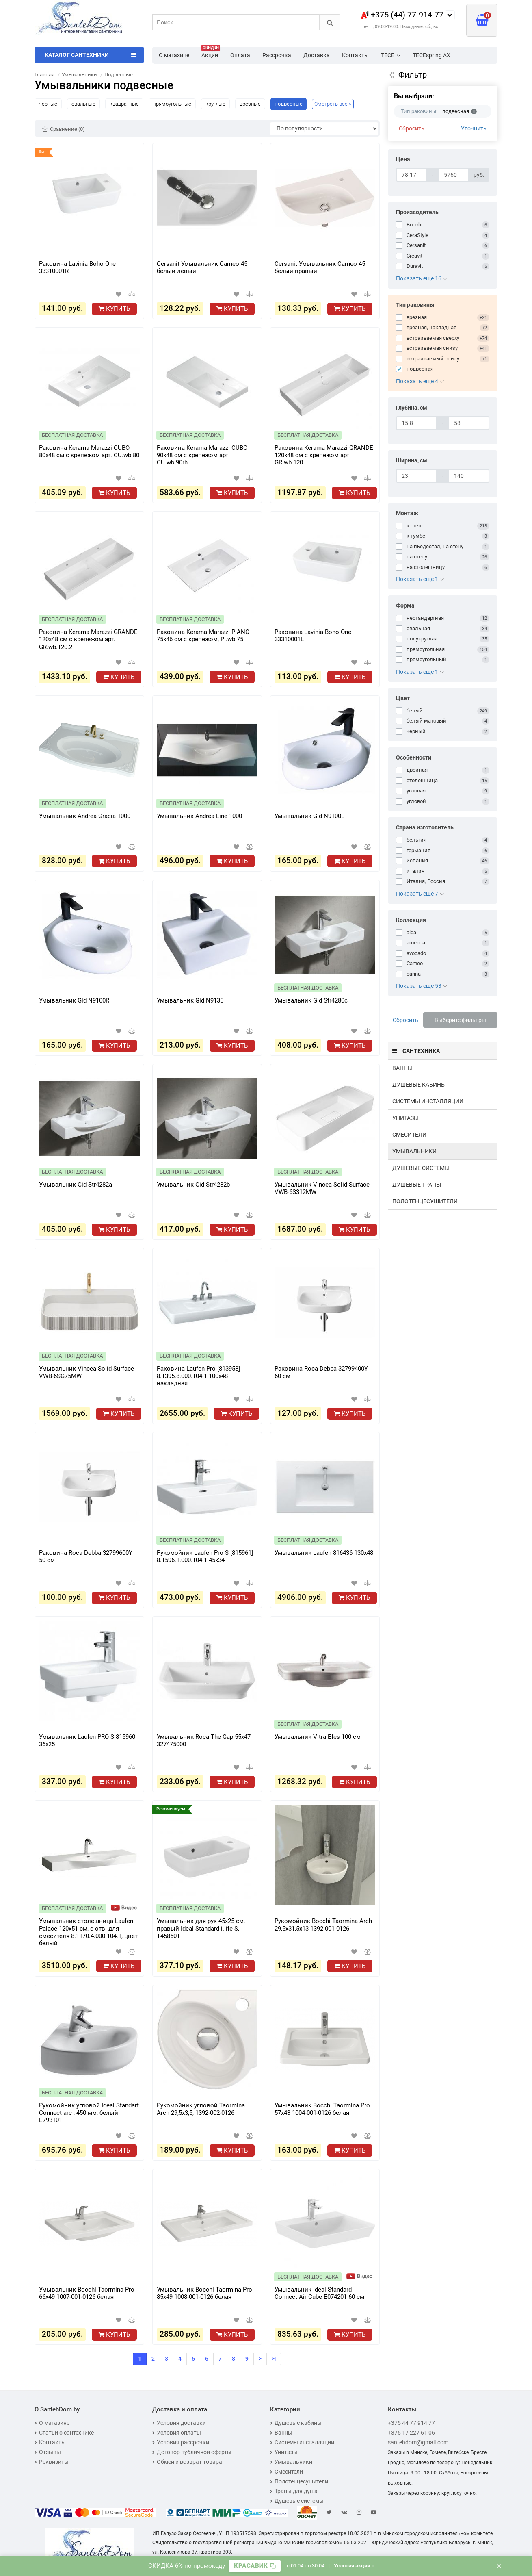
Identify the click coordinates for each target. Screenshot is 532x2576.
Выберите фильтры (460, 1020)
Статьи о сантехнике (64, 2432)
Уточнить (474, 128)
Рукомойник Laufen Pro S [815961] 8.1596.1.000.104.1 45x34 (205, 1556)
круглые (215, 104)
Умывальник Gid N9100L (309, 816)
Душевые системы (421, 1168)
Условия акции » (354, 2566)
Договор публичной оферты (191, 2452)
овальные (83, 104)
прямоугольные (172, 104)
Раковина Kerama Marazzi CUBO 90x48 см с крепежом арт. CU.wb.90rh (202, 455)
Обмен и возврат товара (187, 2462)
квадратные (124, 104)
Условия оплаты (176, 2432)
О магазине (174, 55)
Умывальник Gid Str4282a (75, 1184)
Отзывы (48, 2452)
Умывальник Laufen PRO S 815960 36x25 (87, 1740)
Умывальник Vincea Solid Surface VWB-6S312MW (322, 1188)
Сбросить (411, 128)
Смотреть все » (332, 104)
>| (274, 2358)
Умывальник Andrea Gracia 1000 (84, 816)
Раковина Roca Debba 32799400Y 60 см (321, 1372)
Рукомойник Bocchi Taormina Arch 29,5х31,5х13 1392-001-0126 (323, 1924)
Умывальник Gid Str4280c (311, 1000)
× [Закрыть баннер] (499, 2566)
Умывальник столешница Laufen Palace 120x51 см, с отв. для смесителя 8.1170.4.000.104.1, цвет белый (88, 1931)
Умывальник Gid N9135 (190, 1000)
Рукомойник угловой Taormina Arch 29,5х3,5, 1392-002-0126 (201, 2109)
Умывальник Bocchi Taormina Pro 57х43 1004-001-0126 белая (322, 2109)
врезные (250, 104)
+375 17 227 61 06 (411, 2432)
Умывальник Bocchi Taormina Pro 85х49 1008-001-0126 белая (204, 2293)
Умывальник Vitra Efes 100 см (318, 1736)
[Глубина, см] (416, 423)
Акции (210, 53)
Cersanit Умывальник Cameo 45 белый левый (202, 267)
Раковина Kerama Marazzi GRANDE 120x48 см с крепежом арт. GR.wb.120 (324, 455)
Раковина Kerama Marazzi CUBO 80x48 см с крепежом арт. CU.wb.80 (89, 451)
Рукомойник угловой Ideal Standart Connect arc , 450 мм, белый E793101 (89, 2113)
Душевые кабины (419, 1084)
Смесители (409, 1134)
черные (48, 104)
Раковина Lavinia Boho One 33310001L (313, 635)
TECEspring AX (431, 55)
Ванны (402, 1068)
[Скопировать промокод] (255, 2566)
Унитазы (405, 1118)
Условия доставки (179, 2423)
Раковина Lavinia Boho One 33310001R (77, 267)
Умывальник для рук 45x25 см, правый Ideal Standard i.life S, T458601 (201, 1928)
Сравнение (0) (63, 129)
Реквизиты (52, 2462)
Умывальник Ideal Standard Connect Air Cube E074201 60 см (319, 2293)
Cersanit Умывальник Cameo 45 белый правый (320, 267)
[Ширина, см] (416, 476)
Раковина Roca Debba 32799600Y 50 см (85, 1556)
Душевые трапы (416, 1184)
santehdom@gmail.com (418, 2442)
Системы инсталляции (427, 1101)
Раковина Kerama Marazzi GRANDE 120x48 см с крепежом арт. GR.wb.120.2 (88, 639)
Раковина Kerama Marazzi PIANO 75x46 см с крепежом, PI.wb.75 (203, 635)
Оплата (240, 55)
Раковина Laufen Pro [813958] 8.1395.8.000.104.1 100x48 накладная (198, 1376)
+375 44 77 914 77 (411, 2423)
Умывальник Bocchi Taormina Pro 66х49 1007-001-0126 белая (86, 2293)
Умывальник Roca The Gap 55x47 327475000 (204, 1740)
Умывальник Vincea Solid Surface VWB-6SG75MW (86, 1372)
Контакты (355, 55)
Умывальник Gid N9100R (74, 1000)
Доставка (316, 55)
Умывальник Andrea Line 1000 (199, 816)
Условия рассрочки (180, 2442)
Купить (114, 309)
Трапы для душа (294, 2491)
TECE (390, 55)
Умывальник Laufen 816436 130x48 (324, 1552)
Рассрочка (276, 55)
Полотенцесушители (425, 1201)
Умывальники (414, 1151)
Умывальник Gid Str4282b (193, 1184)
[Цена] (411, 175)
